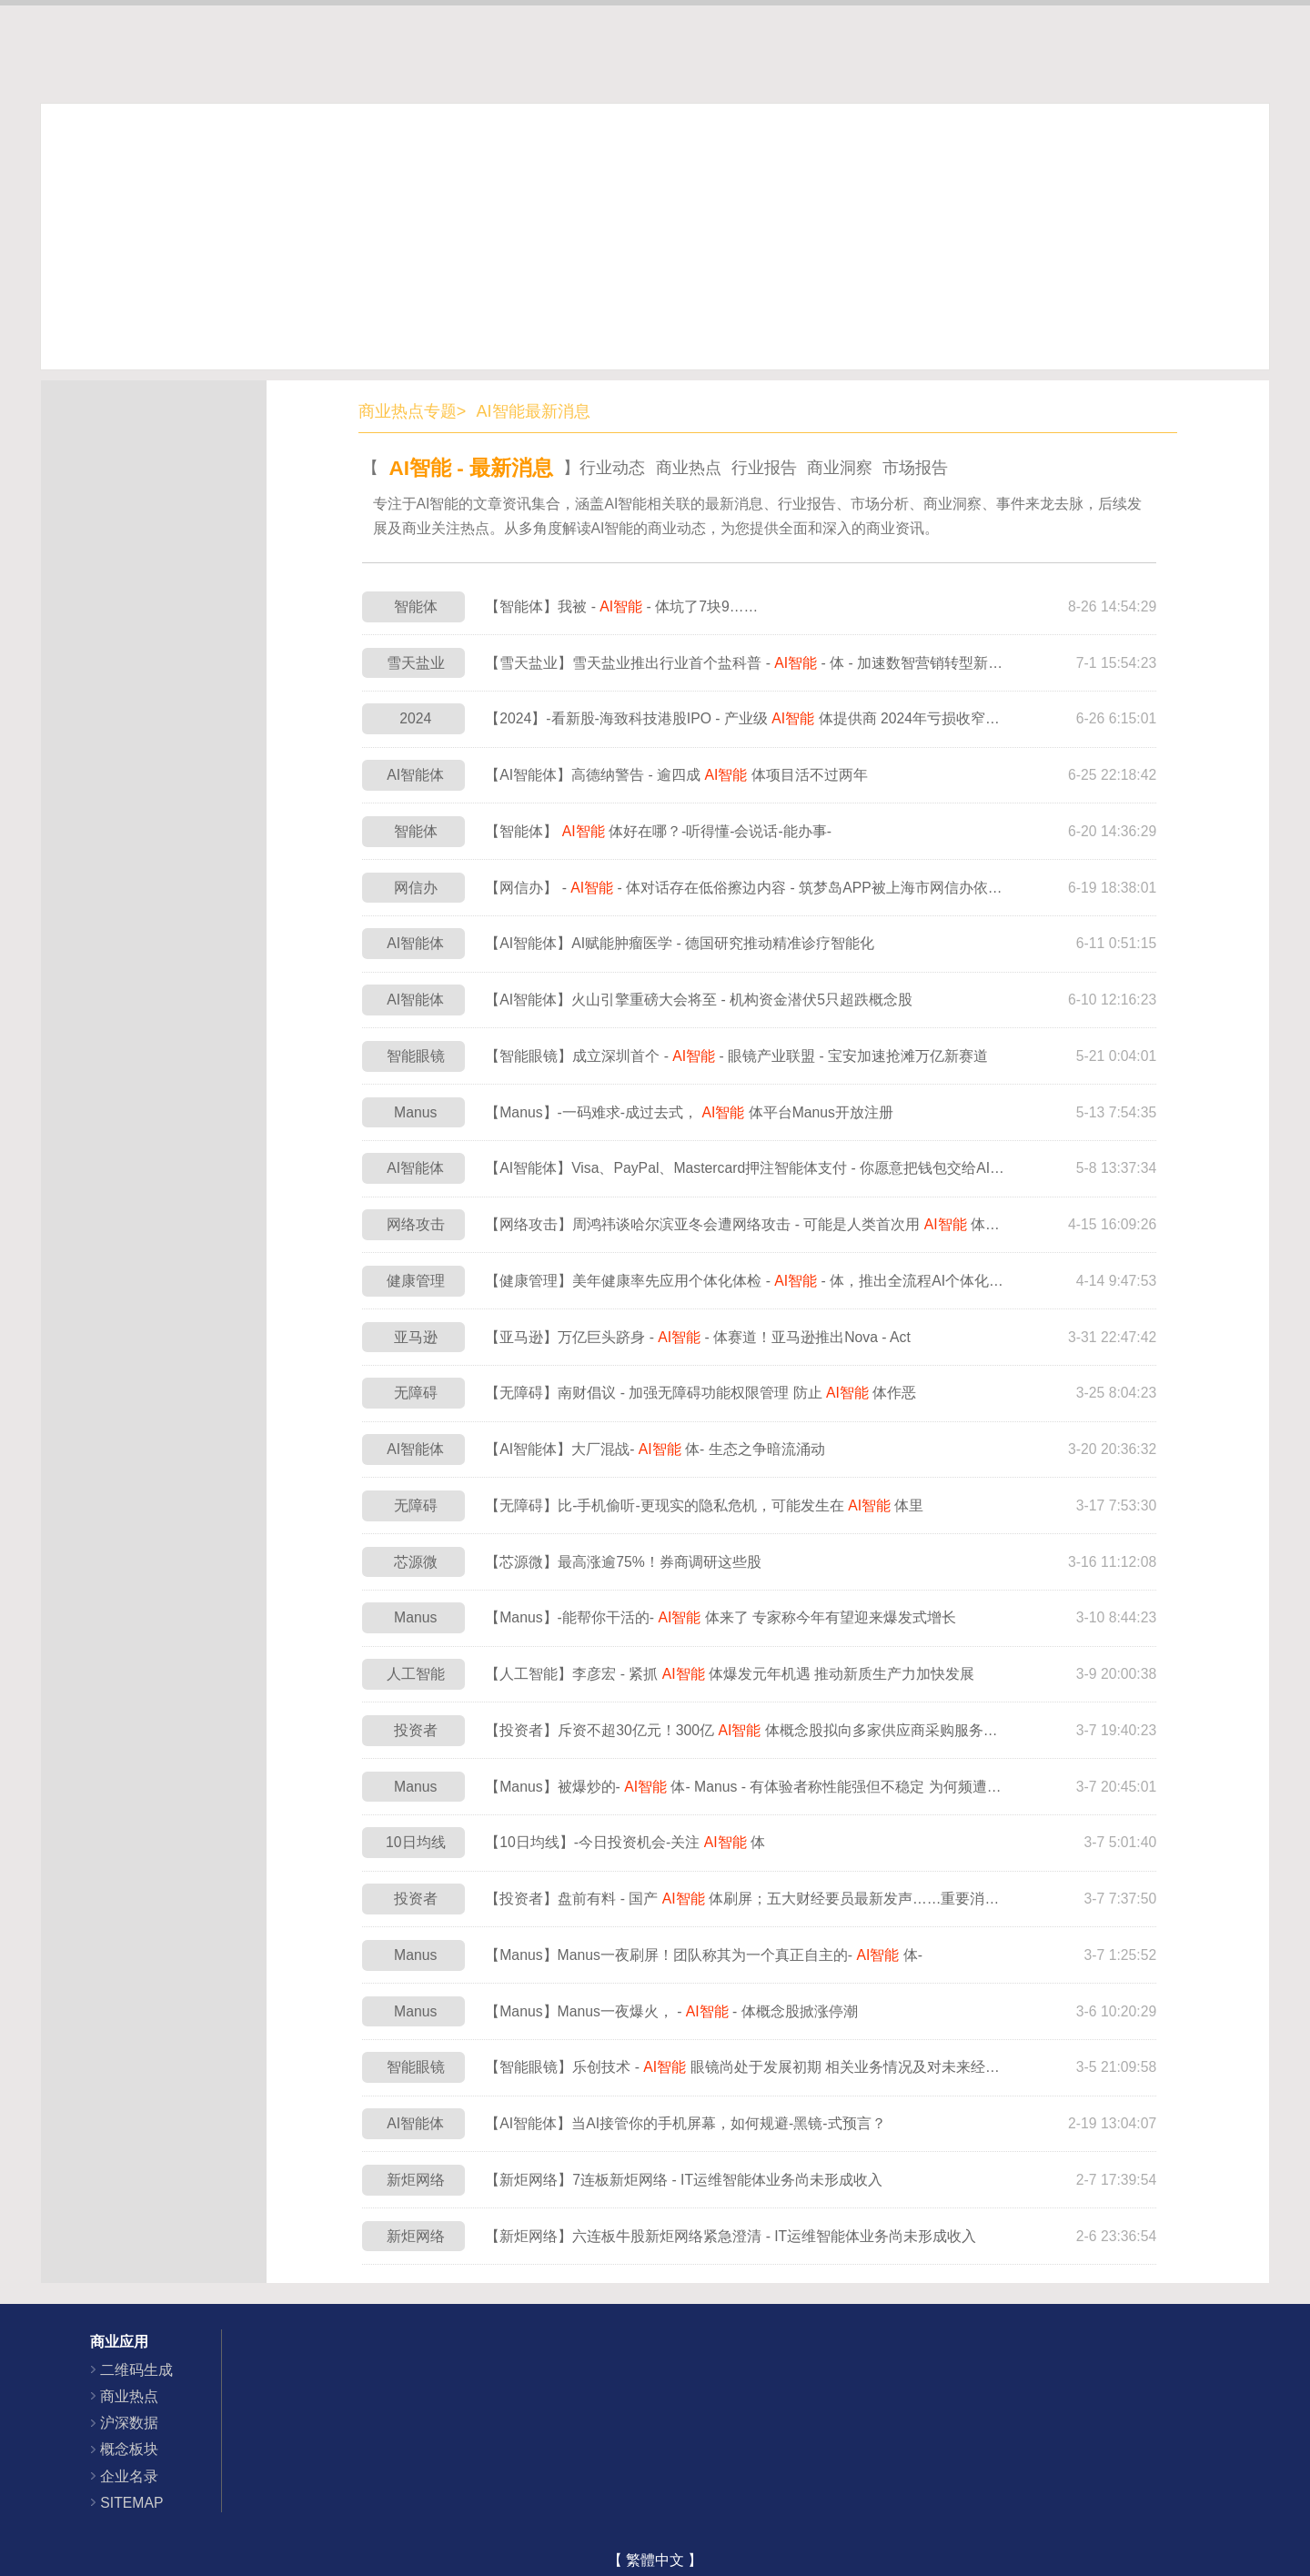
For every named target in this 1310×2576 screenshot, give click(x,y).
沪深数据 (129, 2422)
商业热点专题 (407, 411)
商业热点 (129, 2396)
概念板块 (129, 2449)
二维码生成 (136, 2370)
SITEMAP (131, 2502)
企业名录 (129, 2476)
